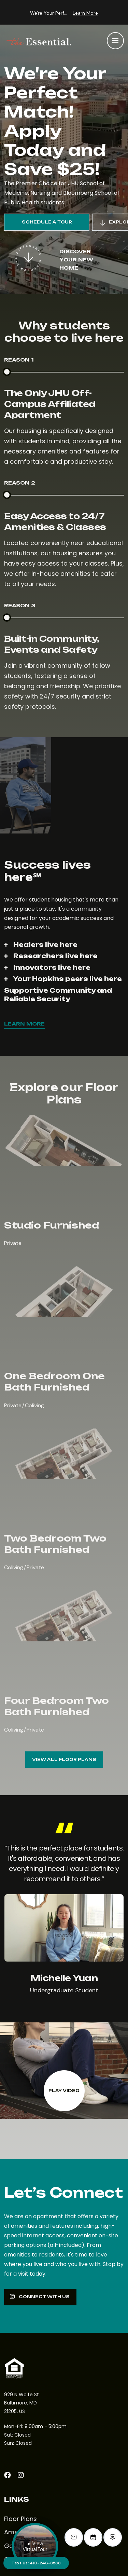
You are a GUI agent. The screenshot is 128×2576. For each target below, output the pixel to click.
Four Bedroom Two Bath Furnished (56, 1706)
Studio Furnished (51, 1225)
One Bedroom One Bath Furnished (54, 1381)
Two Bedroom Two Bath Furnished (55, 1544)
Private (13, 1243)
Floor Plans (20, 2519)
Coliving (34, 1405)
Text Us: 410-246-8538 (36, 2563)
